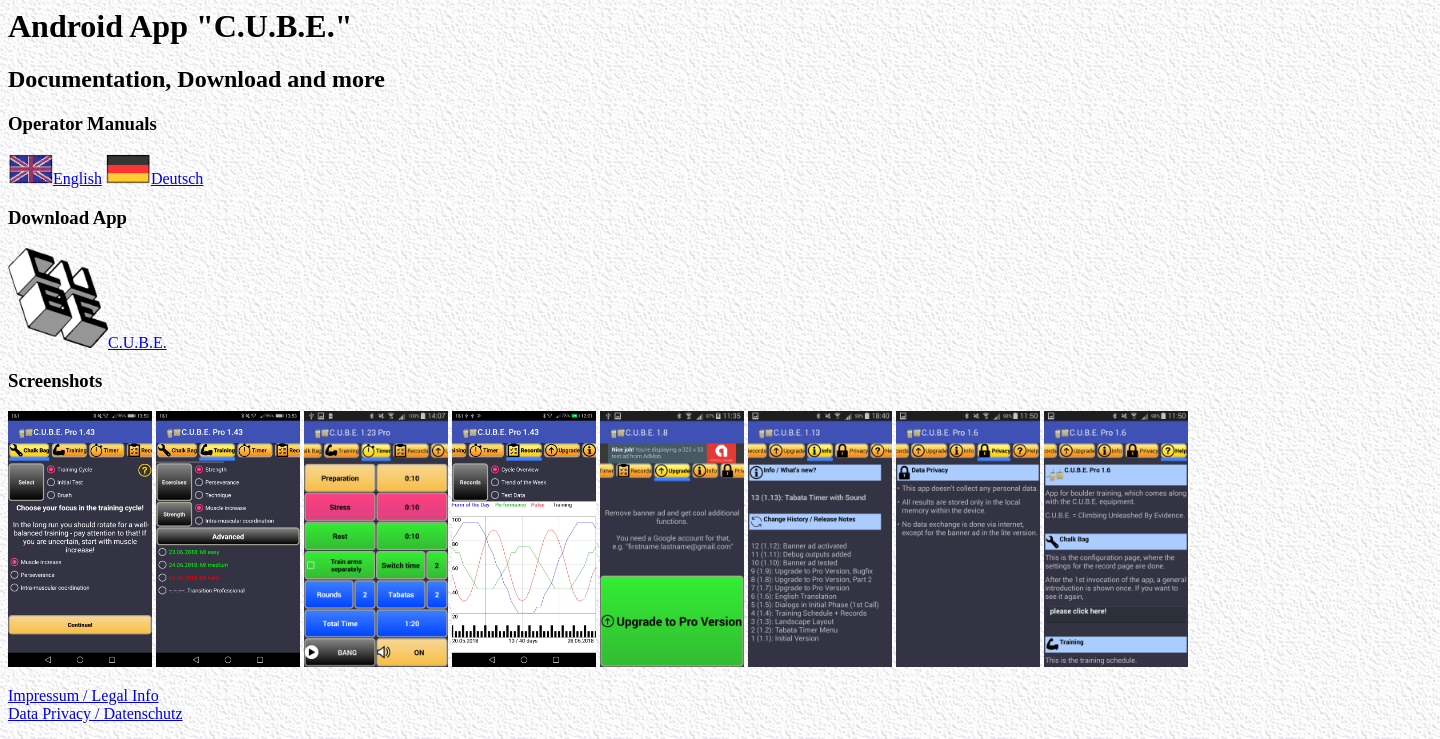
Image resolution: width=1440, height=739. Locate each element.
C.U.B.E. (87, 342)
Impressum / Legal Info (83, 695)
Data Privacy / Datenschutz (95, 713)
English (55, 178)
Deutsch (154, 178)
